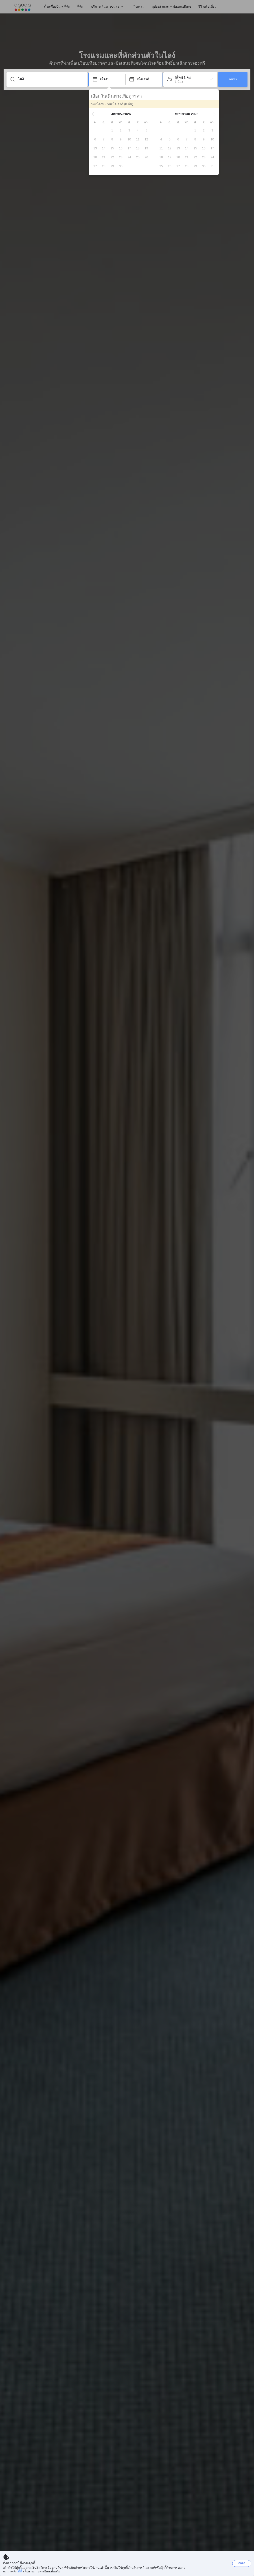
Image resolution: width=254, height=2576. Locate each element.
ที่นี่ (20, 2571)
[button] (93, 114)
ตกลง (241, 2563)
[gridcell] (112, 130)
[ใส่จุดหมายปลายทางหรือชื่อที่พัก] (50, 79)
